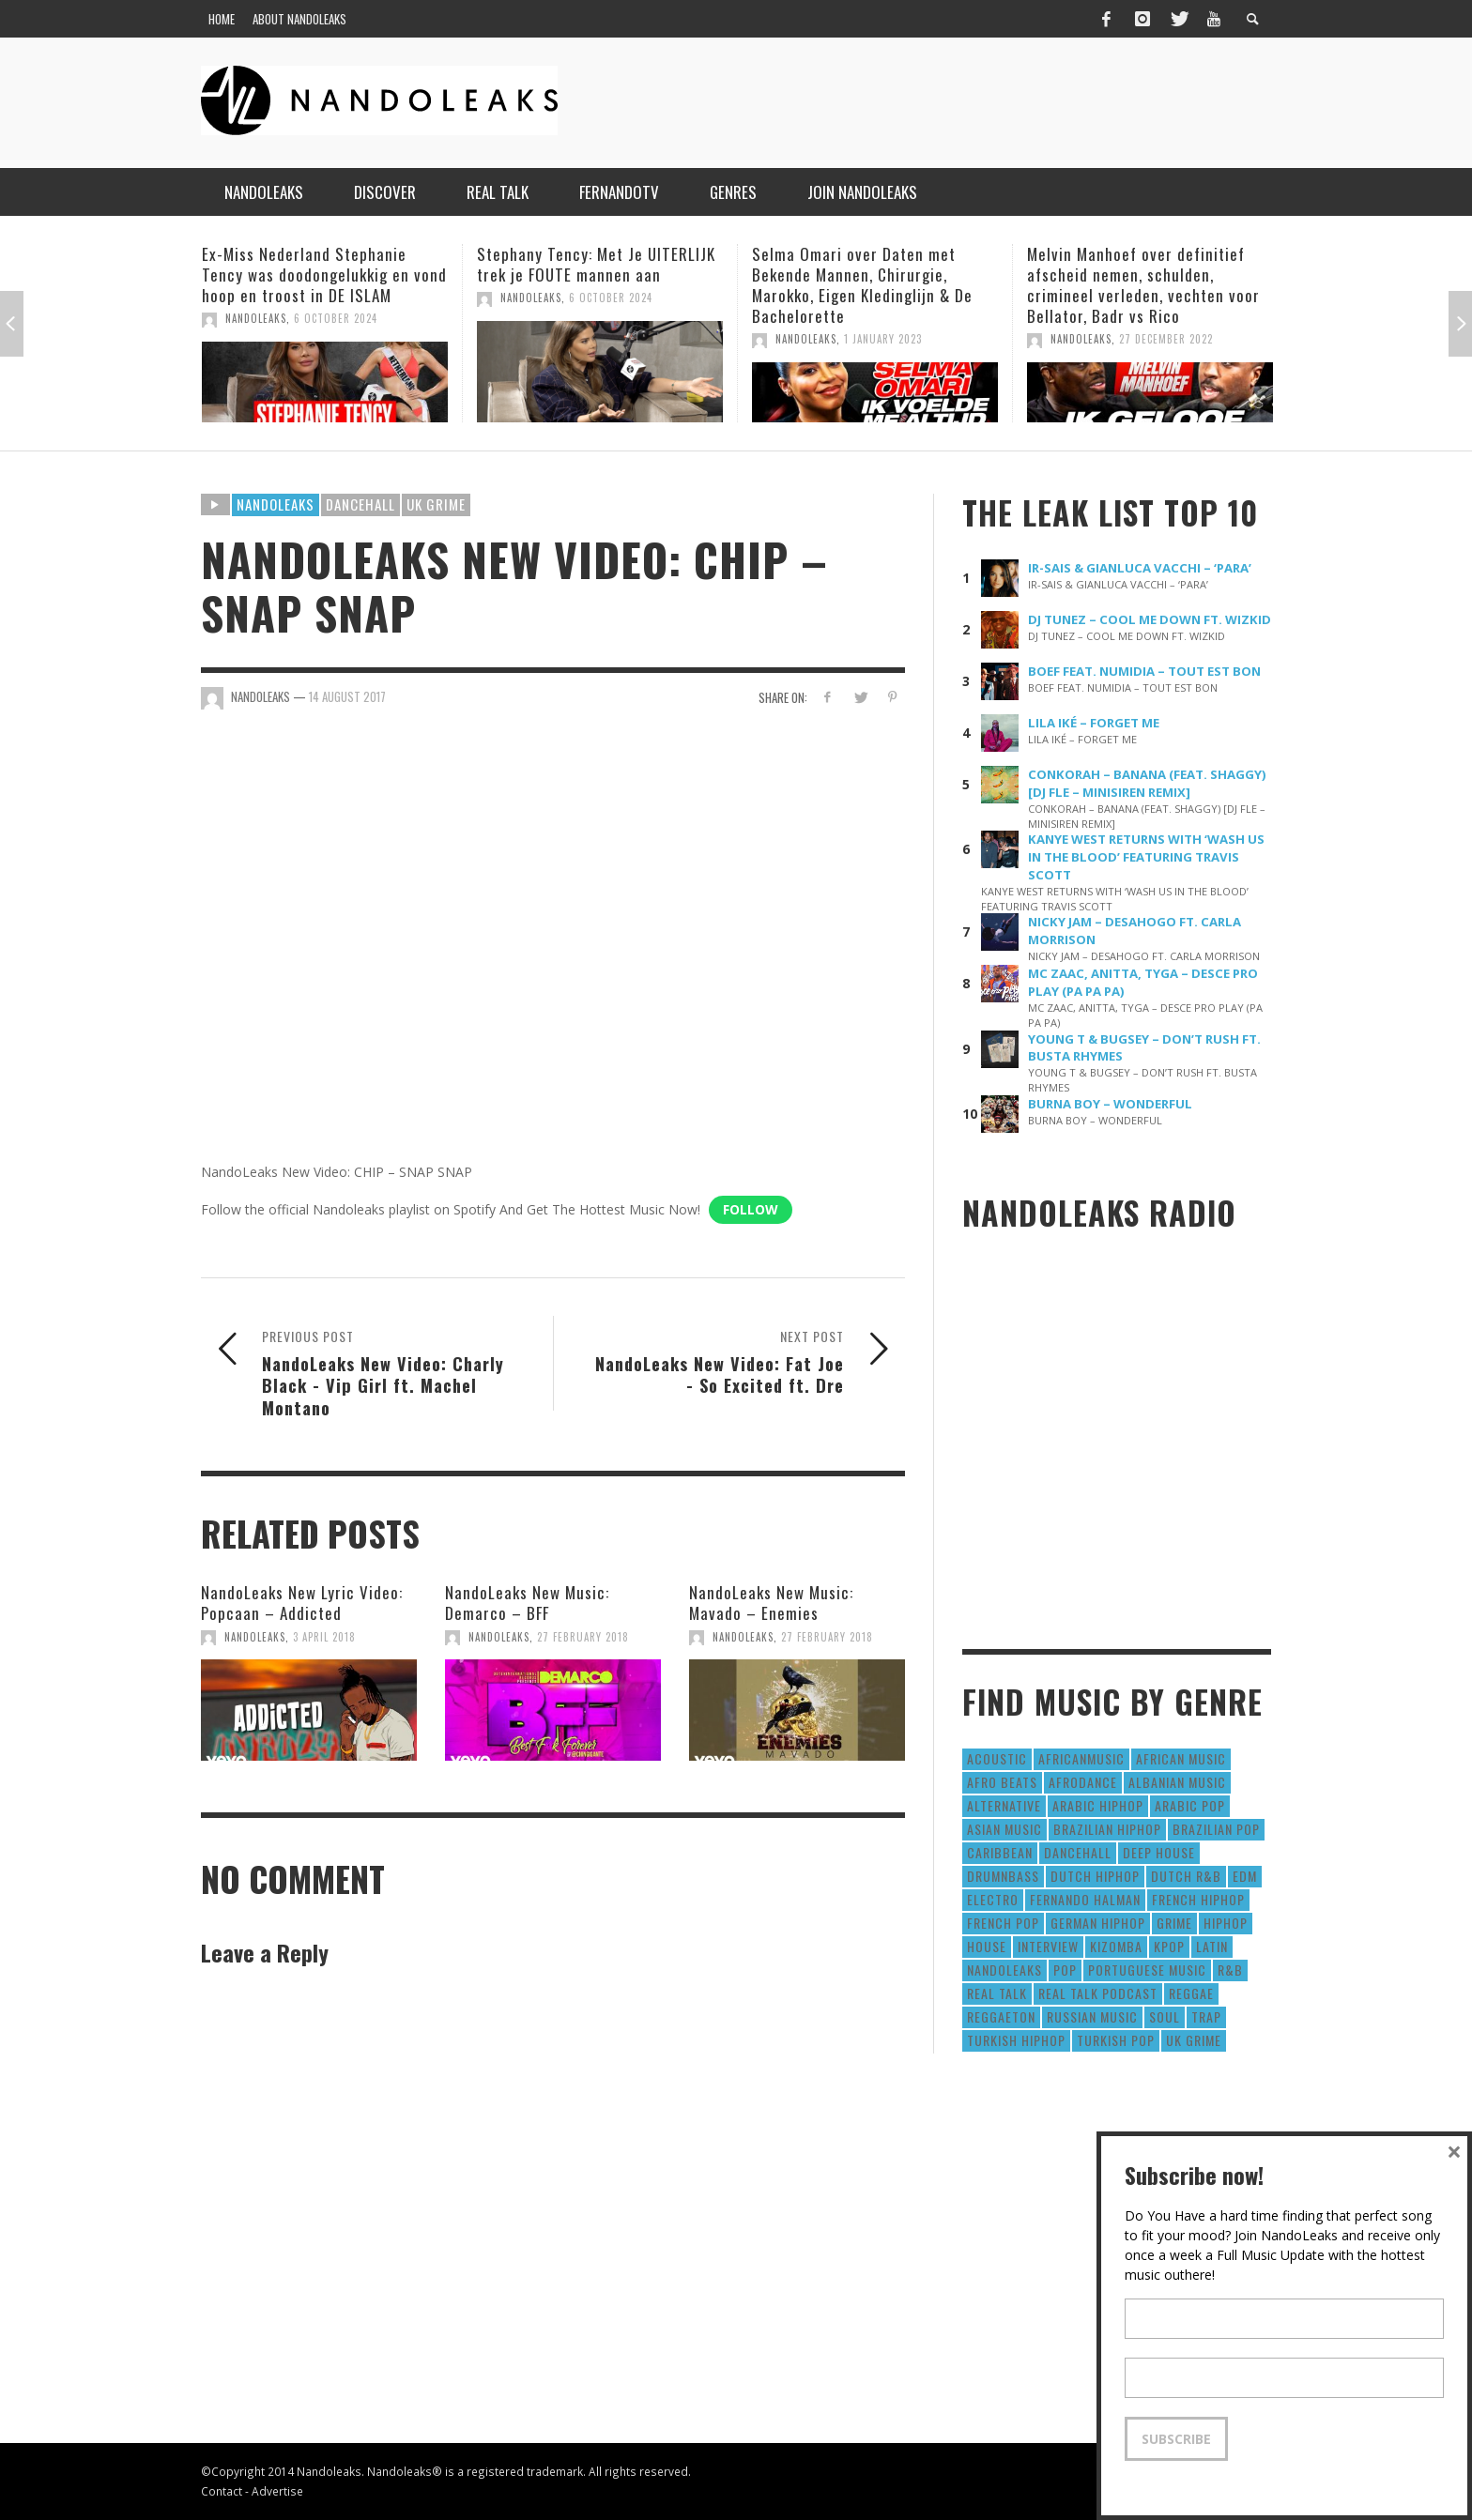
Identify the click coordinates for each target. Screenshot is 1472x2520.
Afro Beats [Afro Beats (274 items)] (1002, 1782)
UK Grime (436, 504)
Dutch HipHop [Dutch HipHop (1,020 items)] (1095, 1876)
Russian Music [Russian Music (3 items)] (1092, 2016)
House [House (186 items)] (986, 1946)
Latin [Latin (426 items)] (1212, 1946)
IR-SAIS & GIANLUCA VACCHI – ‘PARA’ (1139, 567)
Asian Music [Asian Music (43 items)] (1004, 1829)
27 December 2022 (1166, 338)
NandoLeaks (255, 318)
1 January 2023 (883, 338)
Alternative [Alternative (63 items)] (1004, 1805)
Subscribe (1176, 2439)
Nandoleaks (275, 504)
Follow (750, 1209)
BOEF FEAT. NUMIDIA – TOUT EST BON (1144, 671)
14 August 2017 (347, 696)
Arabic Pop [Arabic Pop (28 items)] (1190, 1805)
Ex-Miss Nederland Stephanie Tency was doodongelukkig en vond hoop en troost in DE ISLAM (324, 274)
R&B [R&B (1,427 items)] (1230, 1969)
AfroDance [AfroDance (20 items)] (1083, 1782)
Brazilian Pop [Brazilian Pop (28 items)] (1216, 1829)
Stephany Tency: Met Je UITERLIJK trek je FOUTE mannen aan (596, 264)
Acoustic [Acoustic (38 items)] (997, 1758)
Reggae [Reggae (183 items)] (1191, 1993)
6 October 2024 (335, 318)
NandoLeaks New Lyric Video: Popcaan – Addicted (302, 1603)
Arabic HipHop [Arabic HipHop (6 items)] (1097, 1805)
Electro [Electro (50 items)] (993, 1899)
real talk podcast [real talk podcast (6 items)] (1098, 1993)
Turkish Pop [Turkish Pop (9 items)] (1116, 2040)
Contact (221, 2490)
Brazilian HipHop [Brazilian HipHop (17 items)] (1107, 1829)
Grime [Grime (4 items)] (1174, 1922)
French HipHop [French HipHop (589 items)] (1198, 1899)
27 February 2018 (583, 1636)
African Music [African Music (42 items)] (1181, 1758)
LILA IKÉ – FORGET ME (1093, 722)
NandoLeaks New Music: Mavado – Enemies (771, 1603)
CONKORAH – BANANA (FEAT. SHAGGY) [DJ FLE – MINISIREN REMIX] (1147, 783)
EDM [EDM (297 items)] (1245, 1876)
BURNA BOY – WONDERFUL (1110, 1103)
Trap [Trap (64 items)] (1206, 2016)
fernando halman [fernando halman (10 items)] (1085, 1899)
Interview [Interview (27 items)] (1048, 1946)
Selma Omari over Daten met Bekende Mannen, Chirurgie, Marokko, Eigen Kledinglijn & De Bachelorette (862, 285)
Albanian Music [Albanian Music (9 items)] (1177, 1782)
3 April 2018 (324, 1636)
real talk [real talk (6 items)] (997, 1993)
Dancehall (360, 504)
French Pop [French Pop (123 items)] (1003, 1922)
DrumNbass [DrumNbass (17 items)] (1003, 1876)
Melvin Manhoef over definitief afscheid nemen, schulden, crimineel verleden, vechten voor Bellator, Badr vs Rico (1143, 285)
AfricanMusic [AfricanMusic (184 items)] (1081, 1758)
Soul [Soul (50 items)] (1164, 2016)
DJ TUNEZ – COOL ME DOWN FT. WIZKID (1149, 619)
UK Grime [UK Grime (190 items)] (1193, 2040)
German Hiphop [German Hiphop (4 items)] (1097, 1922)
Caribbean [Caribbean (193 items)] (1000, 1852)
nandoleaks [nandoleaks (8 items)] (1004, 1969)
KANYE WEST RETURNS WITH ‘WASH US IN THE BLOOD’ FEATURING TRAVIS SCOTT (1146, 857)
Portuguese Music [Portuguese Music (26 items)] (1147, 1969)
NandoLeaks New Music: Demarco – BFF (527, 1603)
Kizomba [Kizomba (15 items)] (1116, 1946)
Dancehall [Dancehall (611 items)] (1078, 1852)
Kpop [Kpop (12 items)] (1169, 1946)
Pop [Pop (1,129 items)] (1065, 1969)
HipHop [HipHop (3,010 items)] (1226, 1922)
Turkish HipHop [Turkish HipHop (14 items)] (1016, 2040)
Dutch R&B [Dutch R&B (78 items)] (1186, 1876)
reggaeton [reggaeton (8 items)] (1001, 2016)
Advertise (277, 2490)
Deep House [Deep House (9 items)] (1159, 1852)
